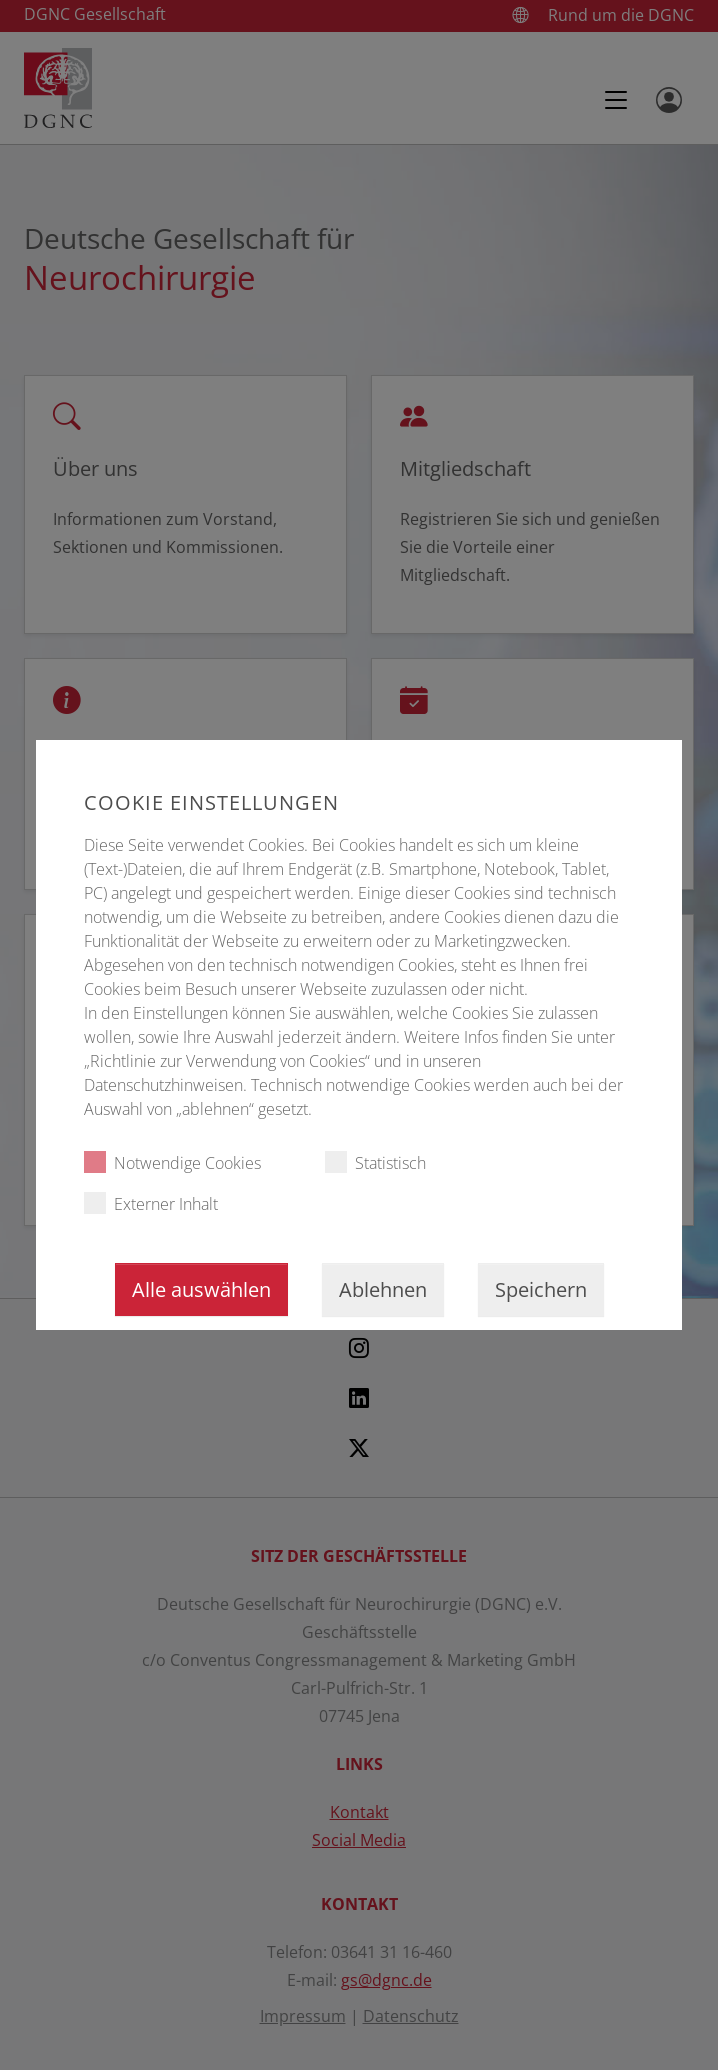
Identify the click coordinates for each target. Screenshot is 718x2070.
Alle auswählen (201, 1289)
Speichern (541, 1289)
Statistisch (375, 1162)
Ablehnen (383, 1289)
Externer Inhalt (151, 1203)
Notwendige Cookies (172, 1162)
